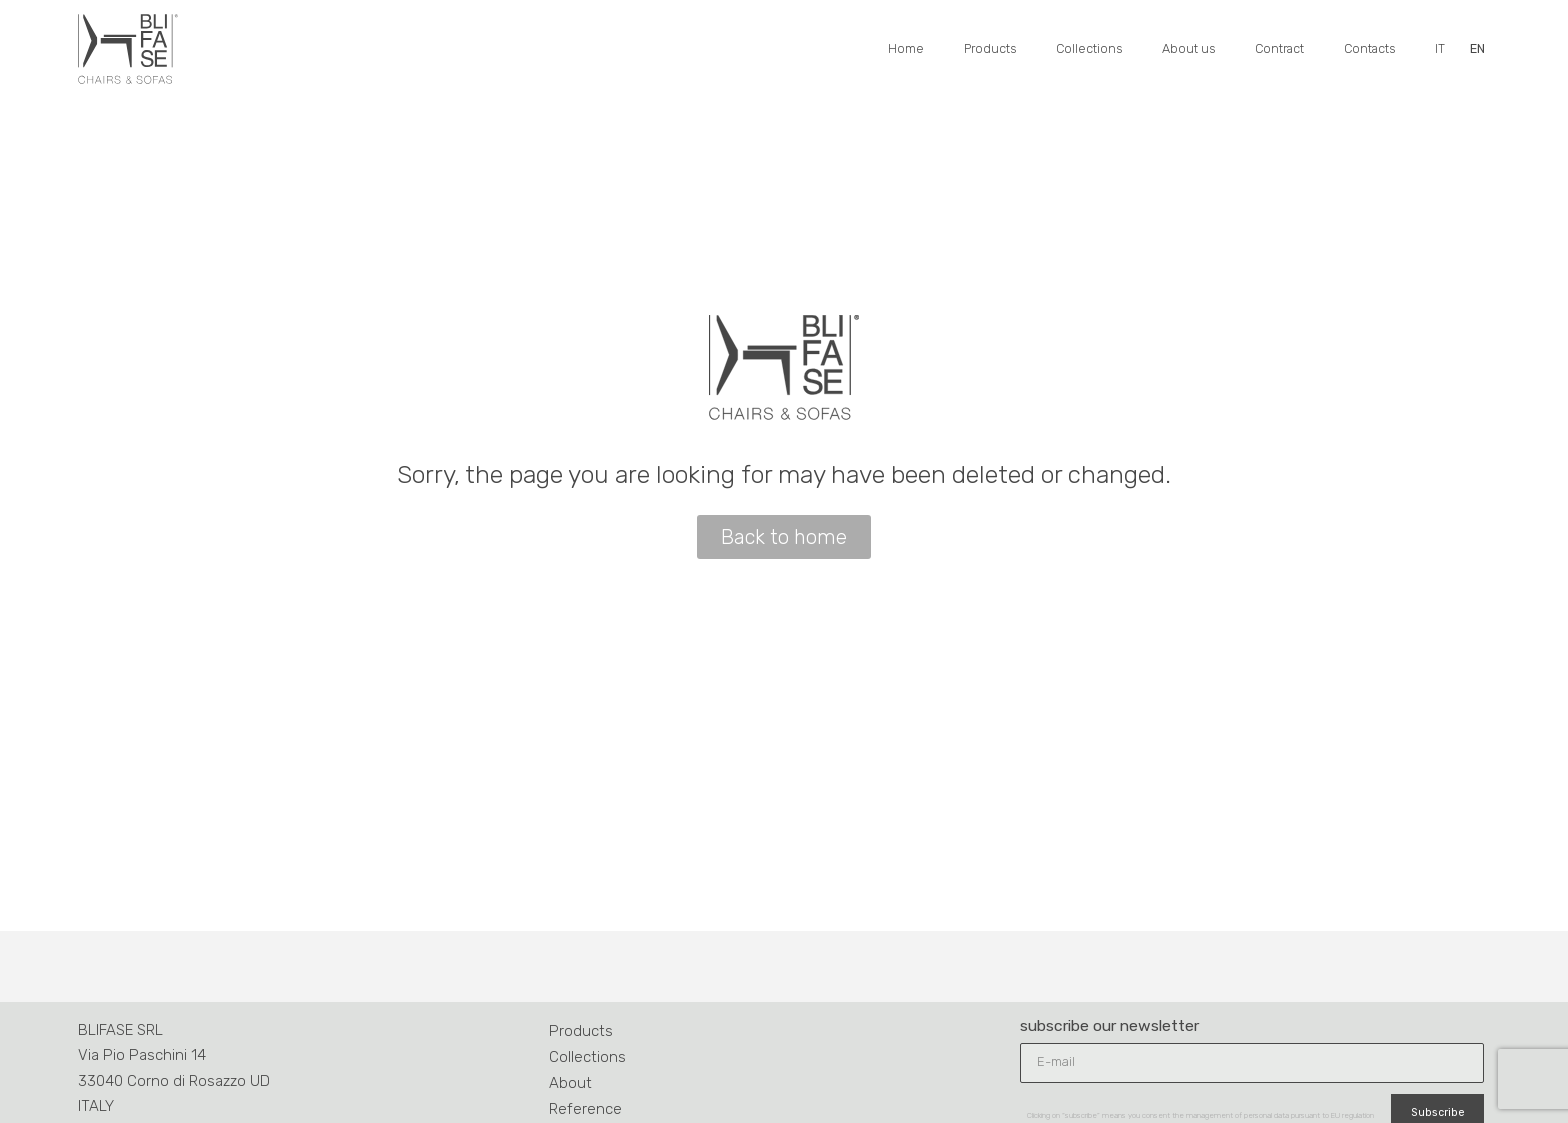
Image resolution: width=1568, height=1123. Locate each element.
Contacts (1369, 48)
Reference (585, 1109)
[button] (784, 537)
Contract (1279, 48)
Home (906, 48)
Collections (1089, 48)
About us (1188, 48)
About (570, 1083)
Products (990, 48)
